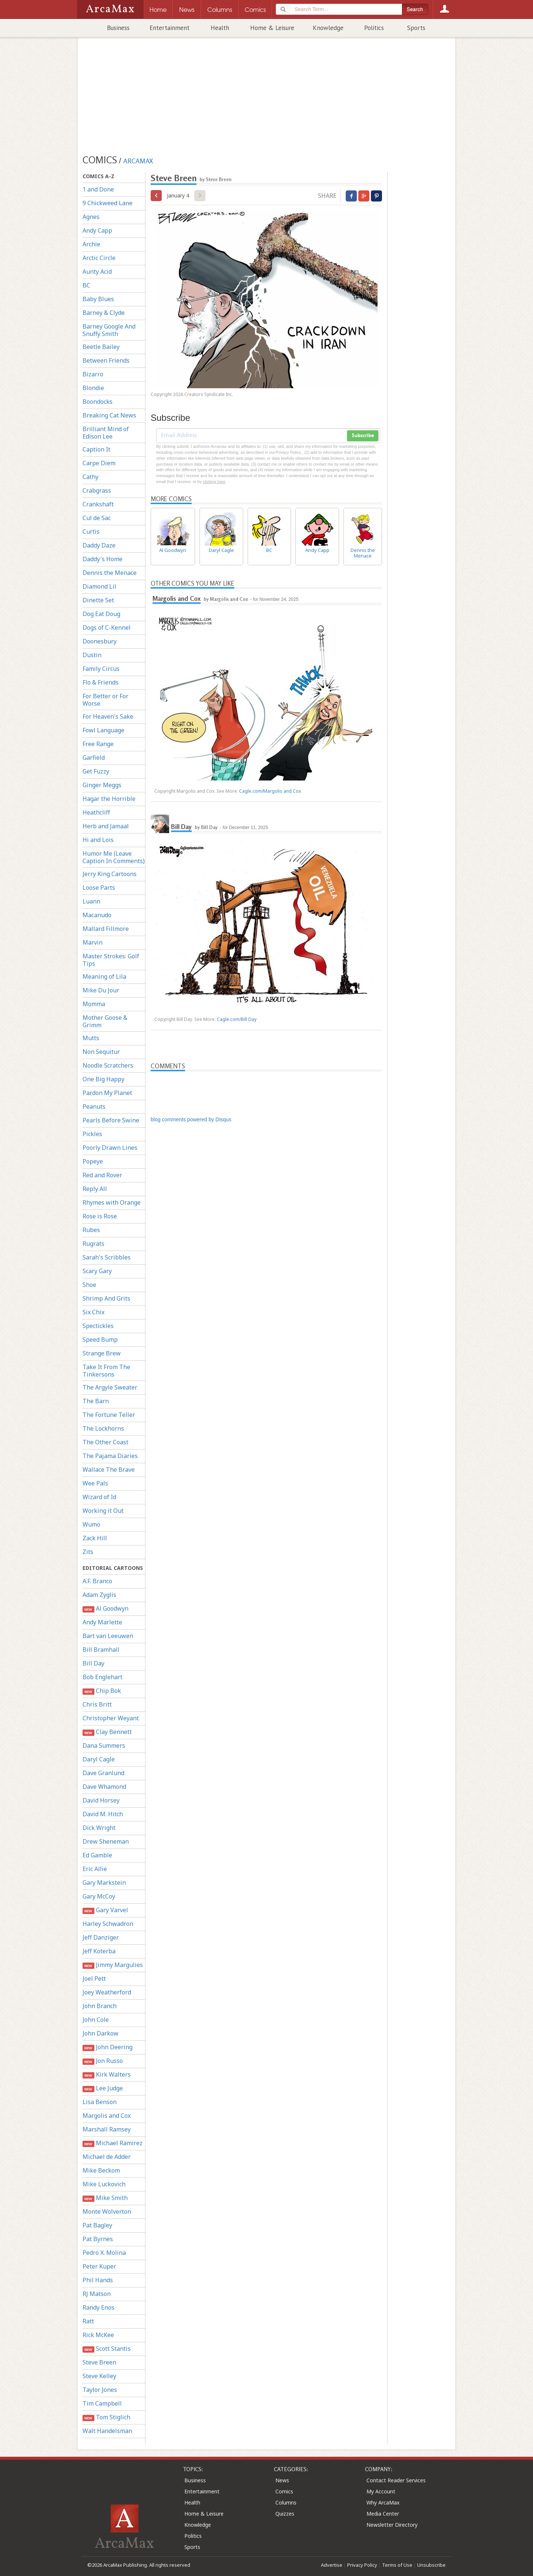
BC (86, 285)
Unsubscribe (431, 2565)
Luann (91, 901)
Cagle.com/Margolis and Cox (270, 791)
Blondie (93, 388)
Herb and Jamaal (106, 826)
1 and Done (98, 189)
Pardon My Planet (107, 1093)
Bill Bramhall (101, 1649)
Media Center (382, 2513)
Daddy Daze (99, 545)
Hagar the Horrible (109, 799)
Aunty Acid (97, 271)
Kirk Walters (107, 2074)
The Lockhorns (103, 1428)
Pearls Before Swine (111, 1120)
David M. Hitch (103, 1814)
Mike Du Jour (101, 990)
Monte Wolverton (107, 2211)
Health (220, 28)
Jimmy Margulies (113, 1965)
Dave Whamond (104, 1787)
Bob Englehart (103, 1677)
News (282, 2480)
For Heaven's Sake (108, 716)
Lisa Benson (100, 2102)
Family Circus (101, 669)
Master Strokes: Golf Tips (111, 960)
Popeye (93, 1161)
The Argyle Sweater (110, 1387)
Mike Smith (105, 2198)
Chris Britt (97, 1704)
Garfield (94, 757)
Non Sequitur (101, 1052)
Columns (285, 2502)
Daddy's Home (103, 559)
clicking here (214, 481)
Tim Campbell (102, 2403)
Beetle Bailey (101, 347)
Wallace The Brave (109, 1469)
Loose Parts (99, 887)
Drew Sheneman (106, 1841)
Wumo (91, 1524)
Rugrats (93, 1243)
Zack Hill (95, 1538)
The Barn (96, 1401)
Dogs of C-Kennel (107, 627)
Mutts (91, 1038)
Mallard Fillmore (106, 929)
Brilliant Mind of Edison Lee (106, 432)
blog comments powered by (191, 1119)
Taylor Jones (100, 2390)
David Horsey (101, 1800)
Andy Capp (97, 230)
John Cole (96, 2020)
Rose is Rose (100, 1216)
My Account (380, 2491)
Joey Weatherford (107, 1992)
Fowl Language (103, 730)
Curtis (91, 531)
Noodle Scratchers (108, 1065)
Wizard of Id (99, 1497)
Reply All (95, 1189)
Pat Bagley (97, 2225)
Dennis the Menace (110, 573)
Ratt (88, 2321)
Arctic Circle (99, 258)
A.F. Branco (97, 1581)
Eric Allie (95, 1869)
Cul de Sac (97, 518)
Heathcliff (96, 812)
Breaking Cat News (109, 415)
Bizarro (93, 374)
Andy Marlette (102, 1622)
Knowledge (328, 28)
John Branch (100, 2006)
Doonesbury (100, 641)
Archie (91, 244)
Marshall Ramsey (107, 2129)
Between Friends (106, 360)
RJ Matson (97, 2294)
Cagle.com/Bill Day (237, 1019)
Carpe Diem (99, 463)
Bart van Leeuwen (108, 1636)
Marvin (93, 942)
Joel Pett (94, 1978)
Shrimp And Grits (106, 1298)
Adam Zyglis (99, 1595)
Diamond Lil (99, 586)
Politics (374, 28)
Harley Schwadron (108, 1924)
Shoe (89, 1285)
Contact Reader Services (396, 2480)
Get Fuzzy (96, 771)
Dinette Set (98, 600)
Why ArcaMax (382, 2502)
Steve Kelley (99, 2376)
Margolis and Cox (107, 2115)
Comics (284, 2491)
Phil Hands (98, 2280)
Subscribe (363, 435)
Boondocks (98, 401)
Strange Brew (102, 1353)
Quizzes (284, 2513)
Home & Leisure (272, 28)
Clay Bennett (107, 1732)
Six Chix (93, 1312)
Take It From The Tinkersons (106, 1370)
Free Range (98, 744)
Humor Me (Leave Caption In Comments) (114, 857)
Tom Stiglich (106, 2417)
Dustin (92, 655)
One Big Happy (103, 1079)
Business (118, 28)
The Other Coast (105, 1442)
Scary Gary (97, 1271)
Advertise (331, 2565)
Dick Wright (99, 1828)
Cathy (90, 477)
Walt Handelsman (107, 2431)
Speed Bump (100, 1339)
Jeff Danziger (101, 1937)
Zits (88, 1552)
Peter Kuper (99, 2266)
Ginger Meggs (102, 785)
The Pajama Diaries (110, 1456)
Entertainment (170, 28)
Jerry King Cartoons (110, 874)
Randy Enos (98, 2307)
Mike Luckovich (104, 2184)
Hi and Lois (98, 840)
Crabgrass (97, 490)
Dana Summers (104, 1745)
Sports (416, 28)
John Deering (108, 2047)
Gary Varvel (105, 1910)
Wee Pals (95, 1483)
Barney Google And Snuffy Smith (109, 330)
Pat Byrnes (98, 2239)
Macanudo (97, 915)
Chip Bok (102, 1691)
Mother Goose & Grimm (105, 1021)
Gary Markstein (104, 1882)
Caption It (96, 449)
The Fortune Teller (109, 1415)
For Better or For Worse (105, 700)
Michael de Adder (107, 2157)
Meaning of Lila (104, 976)
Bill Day (93, 1663)
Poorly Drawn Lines (110, 1148)
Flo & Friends (100, 682)
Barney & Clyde (104, 313)
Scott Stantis (107, 2348)
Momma (94, 1004)
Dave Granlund (103, 1773)
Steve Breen (99, 2362)
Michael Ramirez (113, 2143)
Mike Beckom (101, 2170)
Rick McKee (98, 2335)
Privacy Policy (362, 2565)
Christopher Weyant (111, 1718)
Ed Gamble (97, 1855)
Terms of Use (397, 2565)
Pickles (92, 1134)
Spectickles (98, 1326)
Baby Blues (98, 299)
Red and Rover (102, 1175)
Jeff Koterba (99, 1951)
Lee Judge (103, 2088)
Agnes (91, 217)
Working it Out (103, 1511)
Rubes (91, 1230)
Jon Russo (103, 2061)
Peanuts (94, 1106)
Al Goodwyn (105, 1608)
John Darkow (100, 2033)
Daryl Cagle (99, 1759)
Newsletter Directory (392, 2524)
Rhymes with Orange (112, 1202)
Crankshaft (98, 504)
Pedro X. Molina (104, 2253)
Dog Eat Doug (101, 614)
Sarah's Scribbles (107, 1257)
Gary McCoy (99, 1896)
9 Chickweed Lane (108, 203)
